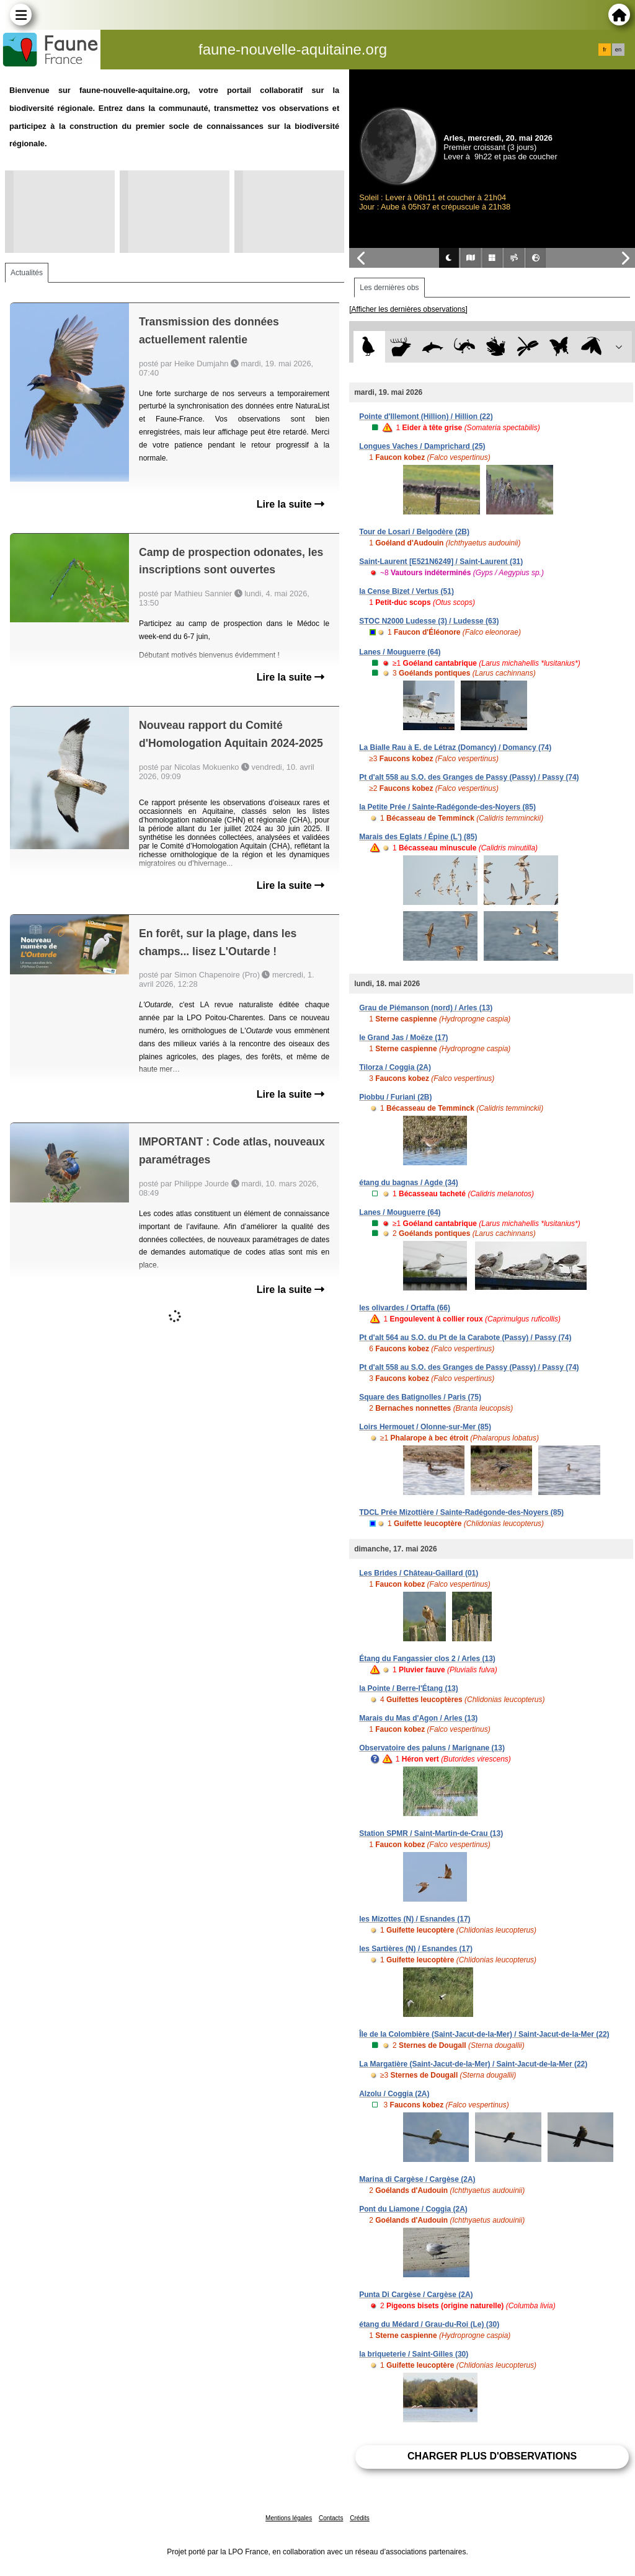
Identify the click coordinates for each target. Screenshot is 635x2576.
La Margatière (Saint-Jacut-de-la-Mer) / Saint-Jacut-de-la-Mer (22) (473, 2064)
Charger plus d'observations (492, 2456)
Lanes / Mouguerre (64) (399, 652)
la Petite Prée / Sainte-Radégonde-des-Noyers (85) (447, 807)
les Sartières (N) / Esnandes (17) (416, 1948)
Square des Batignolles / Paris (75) (420, 1397)
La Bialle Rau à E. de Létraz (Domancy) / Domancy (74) (455, 747)
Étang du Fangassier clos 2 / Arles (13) (427, 1658)
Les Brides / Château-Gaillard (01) (418, 1573)
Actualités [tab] (27, 272)
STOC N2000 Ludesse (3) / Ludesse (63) (429, 621)
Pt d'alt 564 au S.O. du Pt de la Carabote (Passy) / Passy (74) (465, 1337)
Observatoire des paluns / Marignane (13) (432, 1748)
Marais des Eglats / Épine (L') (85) (418, 836)
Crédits (360, 2518)
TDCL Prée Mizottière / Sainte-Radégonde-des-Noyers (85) (461, 1512)
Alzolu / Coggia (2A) (394, 2093)
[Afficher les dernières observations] (408, 309)
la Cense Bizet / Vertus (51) (406, 591)
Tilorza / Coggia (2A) (395, 1067)
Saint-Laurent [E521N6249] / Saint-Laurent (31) (441, 561)
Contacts (331, 2518)
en (618, 49)
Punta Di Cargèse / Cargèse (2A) (416, 2294)
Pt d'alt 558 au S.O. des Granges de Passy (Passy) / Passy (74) (469, 777)
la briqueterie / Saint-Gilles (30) (413, 2354)
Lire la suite (290, 504)
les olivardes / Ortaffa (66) (404, 1307)
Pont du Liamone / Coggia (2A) (413, 2209)
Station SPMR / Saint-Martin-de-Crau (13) (431, 1833)
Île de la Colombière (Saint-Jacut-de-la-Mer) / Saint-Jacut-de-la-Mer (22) (484, 2034)
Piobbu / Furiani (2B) (395, 1097)
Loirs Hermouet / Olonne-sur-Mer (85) (425, 1427)
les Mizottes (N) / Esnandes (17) (414, 1919)
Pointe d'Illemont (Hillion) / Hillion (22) (426, 416)
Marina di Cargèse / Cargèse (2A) (417, 2179)
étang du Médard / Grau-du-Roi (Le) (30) (429, 2324)
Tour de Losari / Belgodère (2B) (414, 531)
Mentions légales (288, 2518)
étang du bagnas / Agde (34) (408, 1182)
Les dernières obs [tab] (389, 287)
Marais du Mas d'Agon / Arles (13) (418, 1718)
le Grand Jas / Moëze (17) (403, 1037)
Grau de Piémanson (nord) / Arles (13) (425, 1007)
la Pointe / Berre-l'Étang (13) (408, 1688)
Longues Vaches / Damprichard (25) (422, 446)
